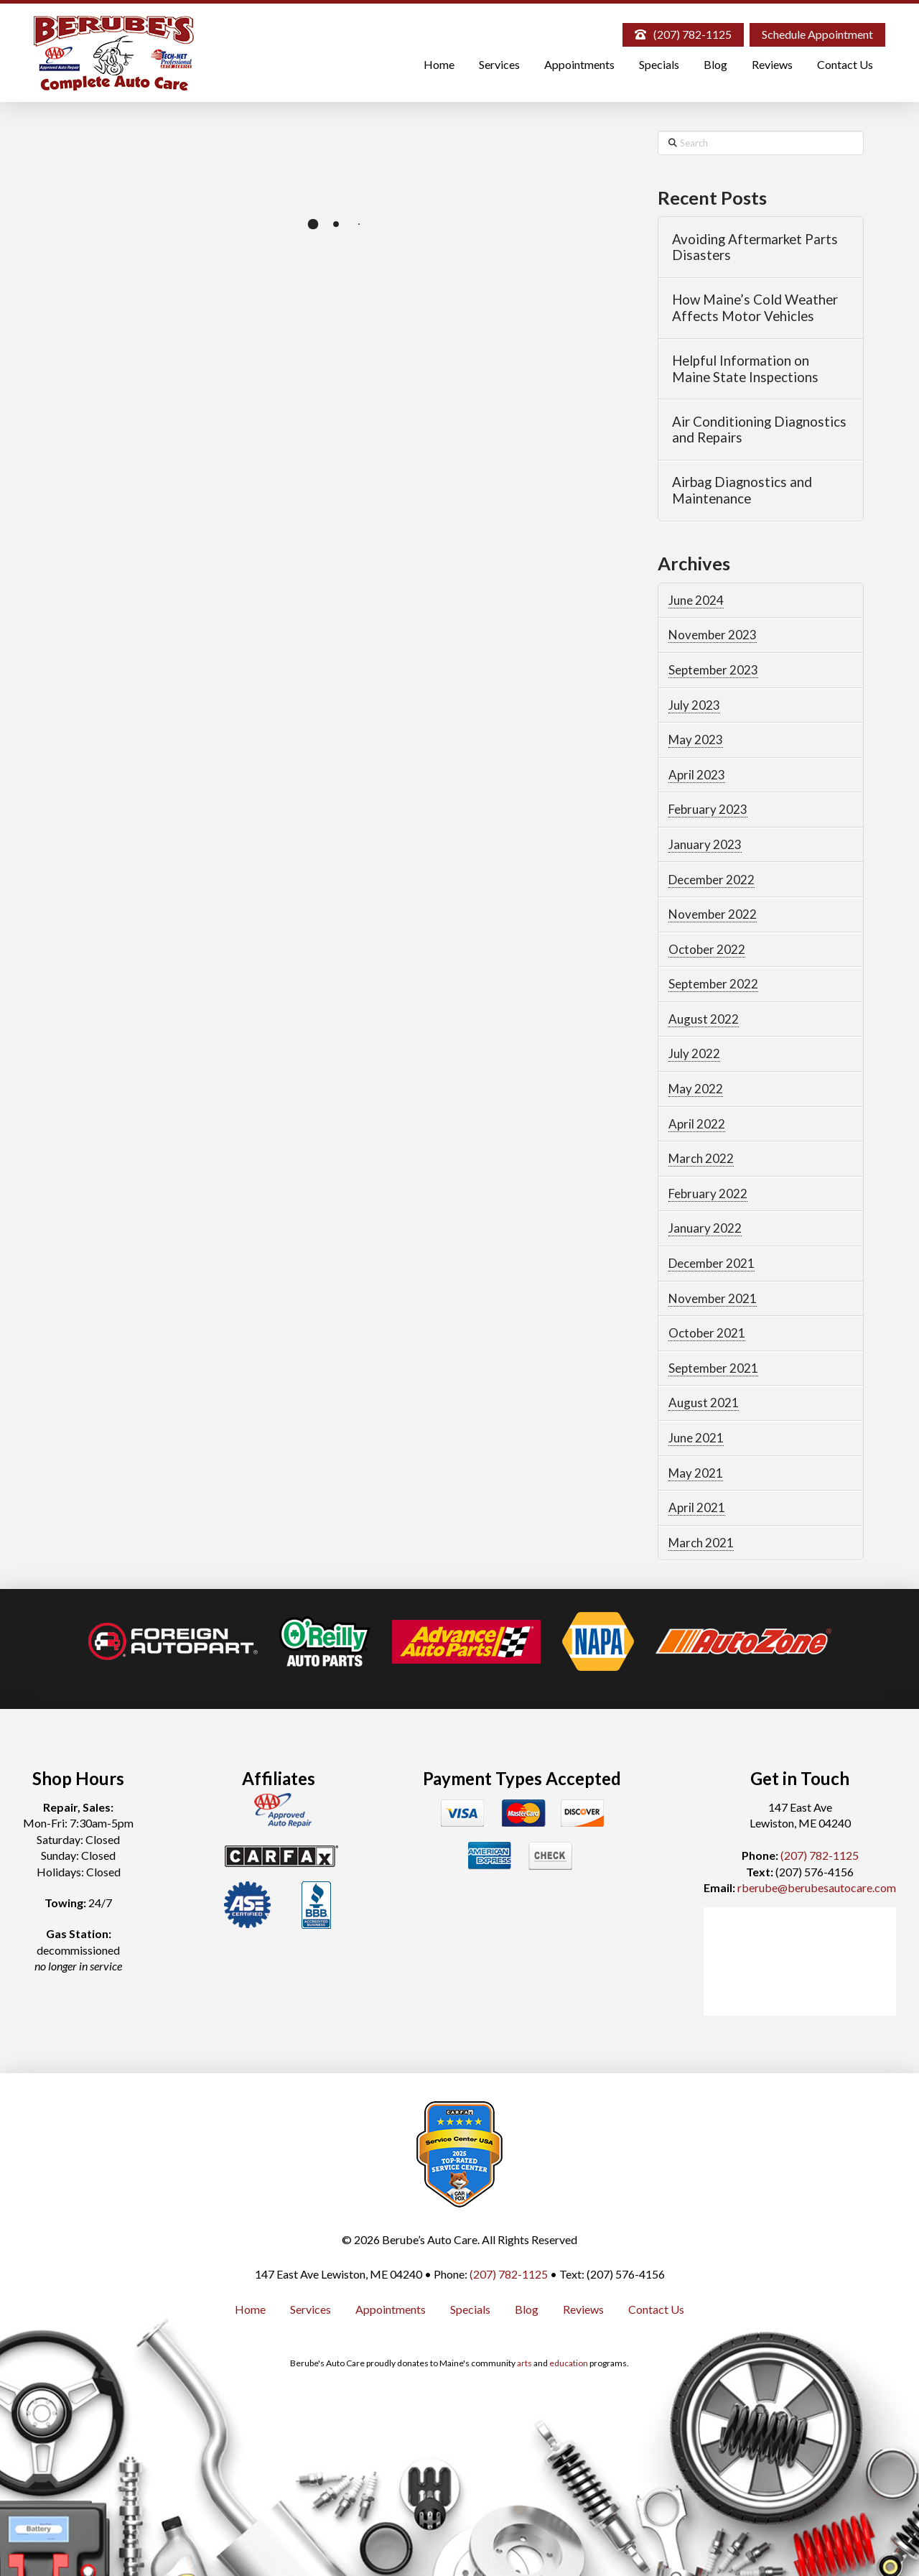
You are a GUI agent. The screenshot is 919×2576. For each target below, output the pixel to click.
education (568, 2363)
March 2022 (701, 1158)
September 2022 (713, 983)
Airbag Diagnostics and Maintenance (742, 490)
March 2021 (701, 1542)
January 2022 (705, 1228)
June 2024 (696, 600)
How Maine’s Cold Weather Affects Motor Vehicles (755, 308)
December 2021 (711, 1263)
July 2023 (694, 705)
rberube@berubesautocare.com (816, 1887)
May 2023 (695, 739)
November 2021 (712, 1298)
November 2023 (712, 634)
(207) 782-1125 (819, 1855)
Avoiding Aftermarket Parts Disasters (755, 247)
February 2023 (707, 809)
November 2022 (712, 914)
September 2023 (713, 669)
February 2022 (707, 1193)
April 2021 (696, 1507)
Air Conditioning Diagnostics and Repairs (759, 430)
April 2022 (696, 1123)
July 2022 (694, 1053)
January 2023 (705, 844)
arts (524, 2363)
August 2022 (703, 1019)
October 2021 (706, 1332)
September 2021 (713, 1368)
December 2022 (711, 879)
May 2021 (695, 1473)
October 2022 (706, 949)
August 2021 (703, 1402)
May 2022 (695, 1088)
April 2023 (696, 774)
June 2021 (696, 1437)
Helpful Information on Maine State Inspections (745, 369)
